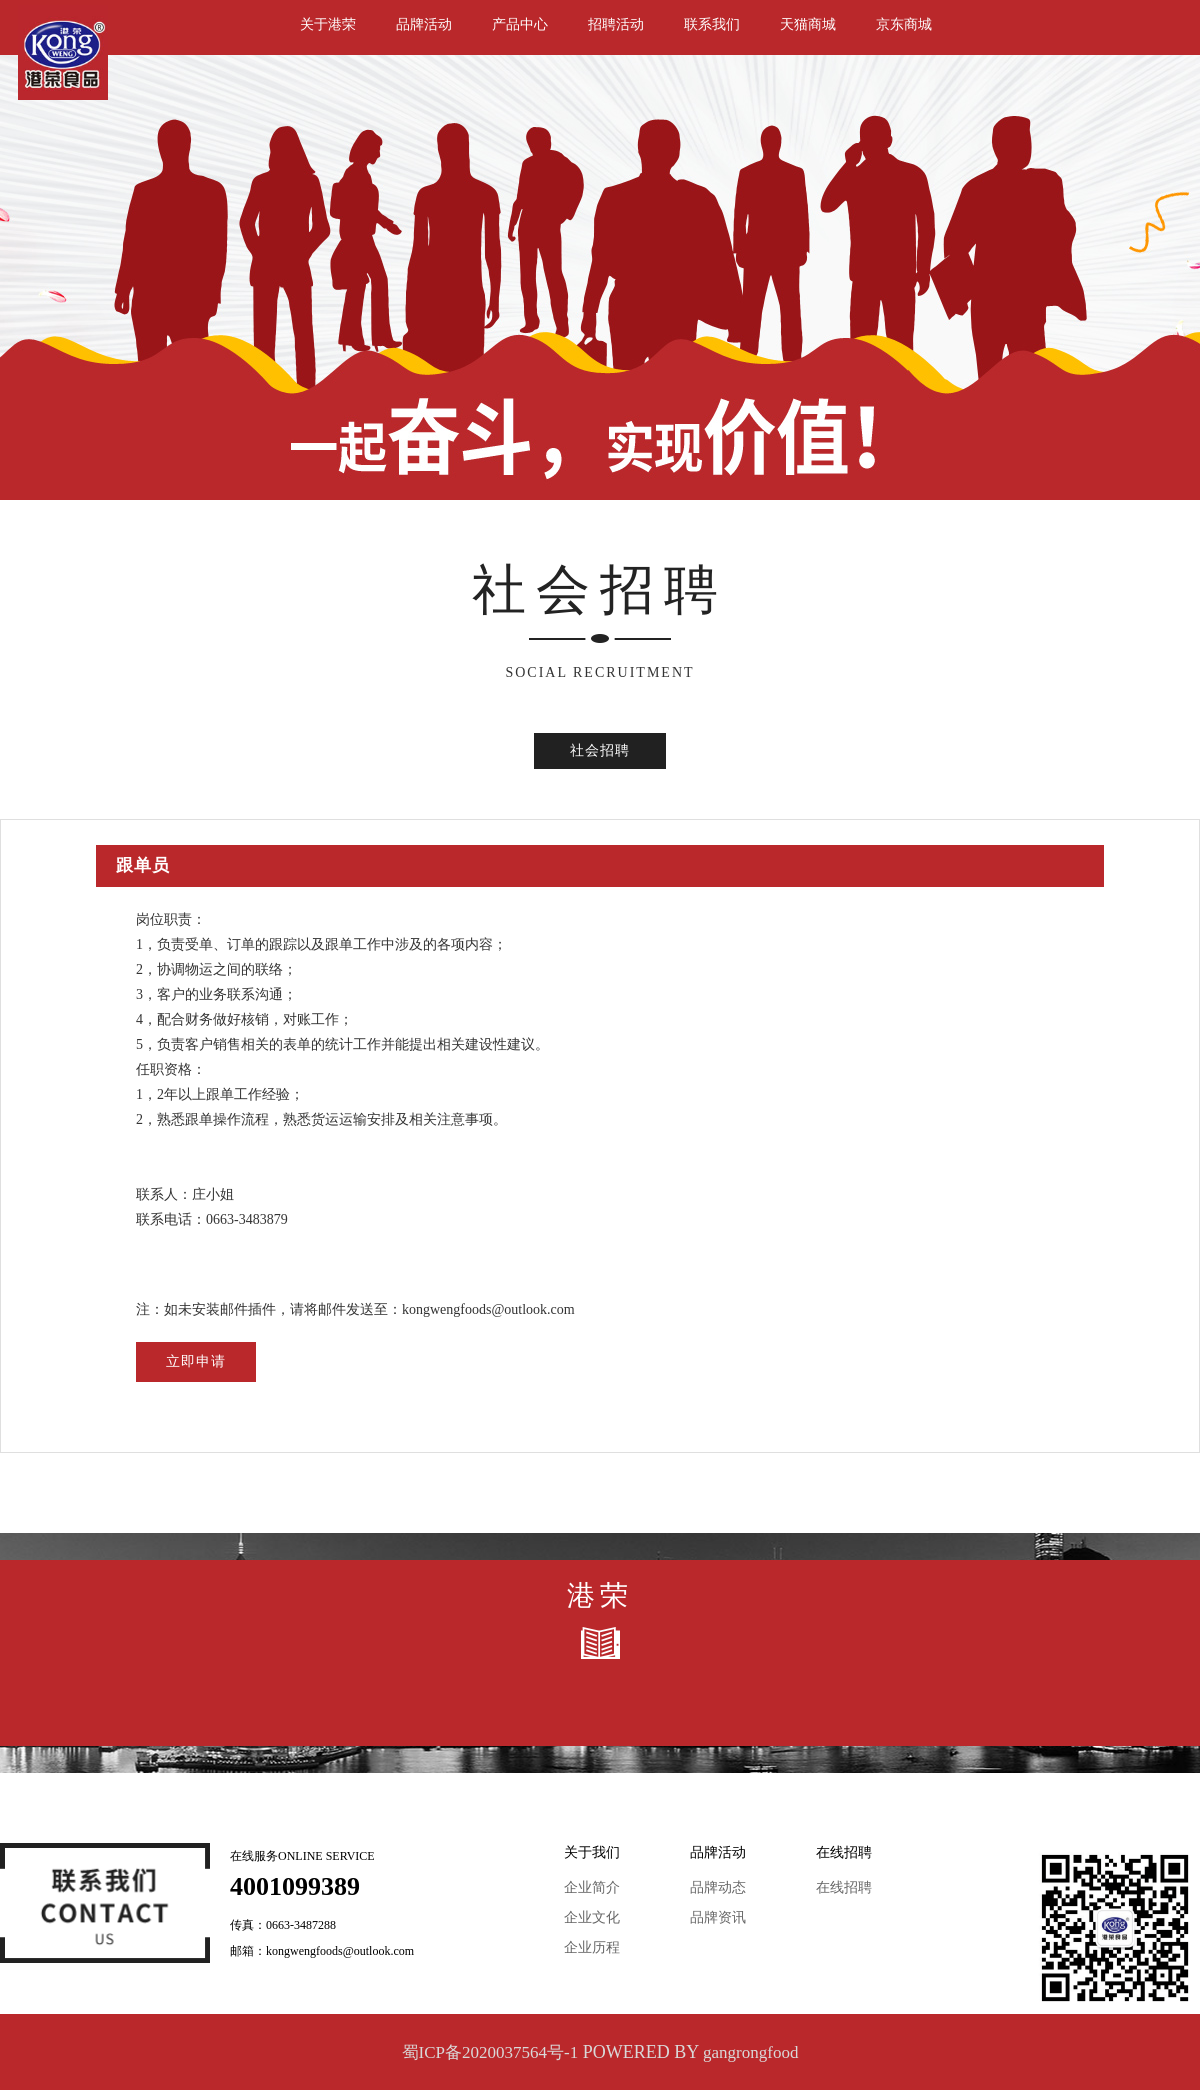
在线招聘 (844, 1887)
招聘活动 (616, 24)
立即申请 (196, 1361)
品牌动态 (718, 1887)
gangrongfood (750, 2052)
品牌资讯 (718, 1917)
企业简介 (592, 1887)
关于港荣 (328, 24)
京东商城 (904, 24)
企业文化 (592, 1917)
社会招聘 (600, 750)
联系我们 (712, 24)
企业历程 (592, 1947)
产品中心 (520, 24)
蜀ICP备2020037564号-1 (490, 2052)
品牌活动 (424, 24)
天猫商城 (808, 24)
